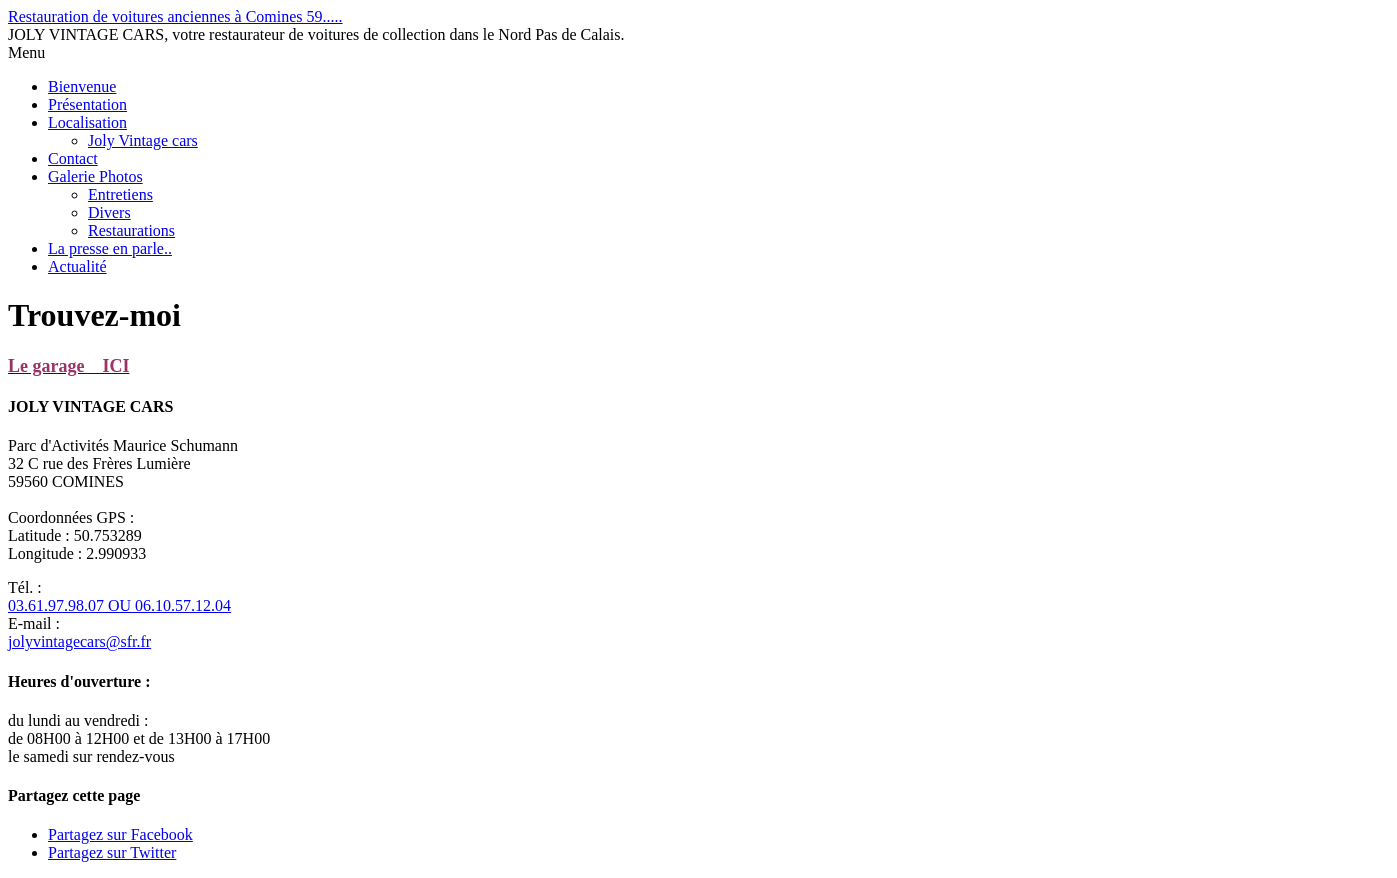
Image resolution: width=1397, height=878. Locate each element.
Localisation (87, 122)
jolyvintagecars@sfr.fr (79, 641)
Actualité (77, 266)
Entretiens (120, 194)
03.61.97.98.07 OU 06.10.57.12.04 (119, 605)
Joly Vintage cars (143, 140)
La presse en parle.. (110, 248)
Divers (109, 212)
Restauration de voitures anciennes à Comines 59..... (175, 16)
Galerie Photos (95, 176)
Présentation (87, 104)
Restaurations (131, 230)
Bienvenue (82, 86)
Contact (73, 158)
